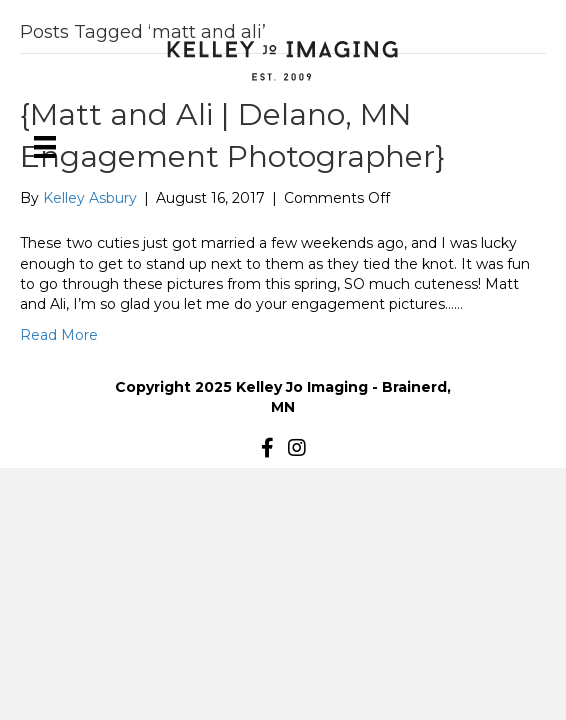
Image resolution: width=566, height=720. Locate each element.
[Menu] (45, 147)
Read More (59, 335)
